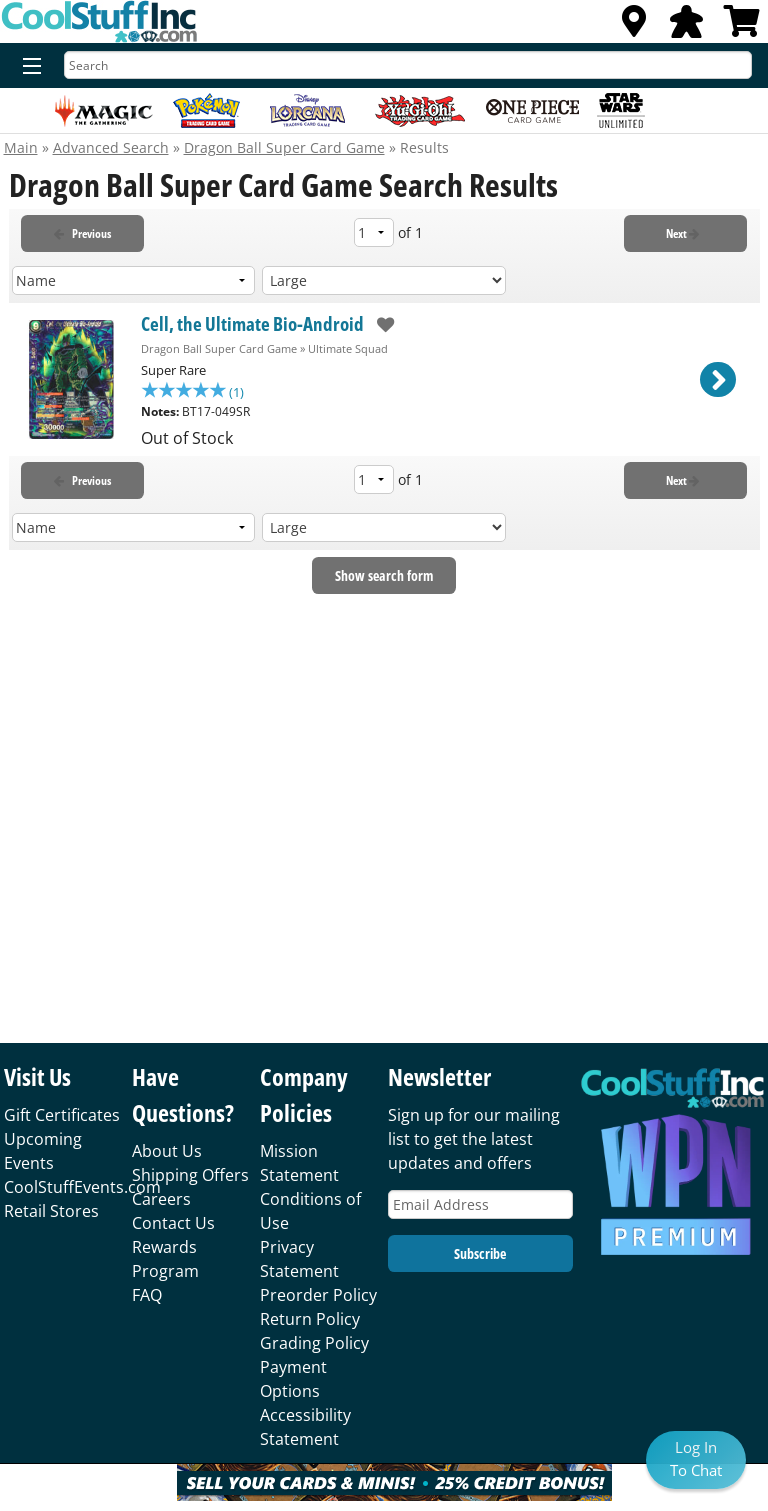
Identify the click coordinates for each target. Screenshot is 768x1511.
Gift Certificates (62, 1115)
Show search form (384, 577)
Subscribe (480, 1253)
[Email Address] (480, 1204)
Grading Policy (314, 1343)
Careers (161, 1199)
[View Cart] (742, 27)
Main (21, 147)
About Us (167, 1151)
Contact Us (173, 1223)
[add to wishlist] (379, 324)
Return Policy (310, 1319)
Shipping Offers (190, 1175)
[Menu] (27, 67)
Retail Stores (51, 1211)
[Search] (408, 65)
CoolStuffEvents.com (82, 1187)
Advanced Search (111, 147)
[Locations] (634, 27)
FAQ (147, 1295)
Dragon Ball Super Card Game (284, 147)
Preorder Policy (318, 1295)
